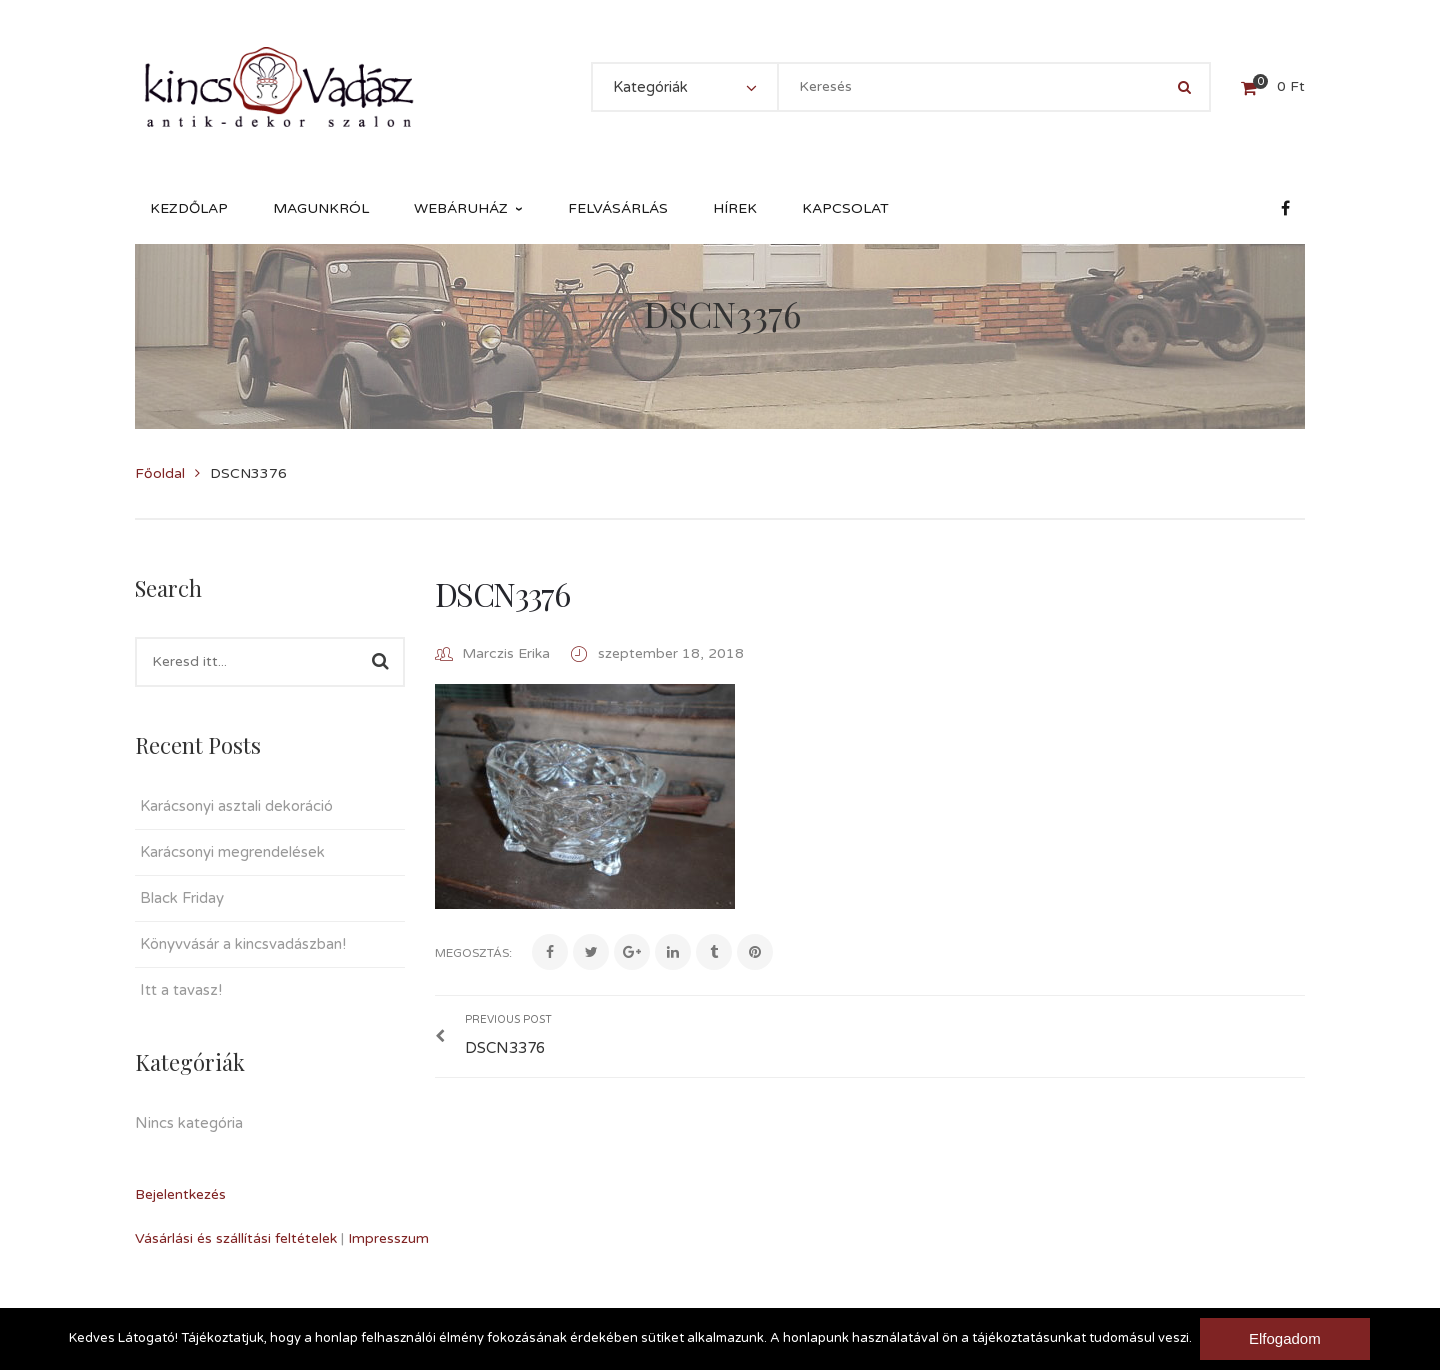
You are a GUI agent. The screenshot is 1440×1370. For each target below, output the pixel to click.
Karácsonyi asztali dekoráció (236, 806)
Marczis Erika (506, 653)
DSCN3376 (502, 593)
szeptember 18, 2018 (671, 653)
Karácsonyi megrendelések (232, 852)
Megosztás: (473, 953)
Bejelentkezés (180, 1194)
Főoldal (160, 473)
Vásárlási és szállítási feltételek (236, 1238)
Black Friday (182, 898)
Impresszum (388, 1238)
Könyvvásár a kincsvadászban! (243, 944)
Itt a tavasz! (181, 990)
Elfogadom (1287, 1338)
